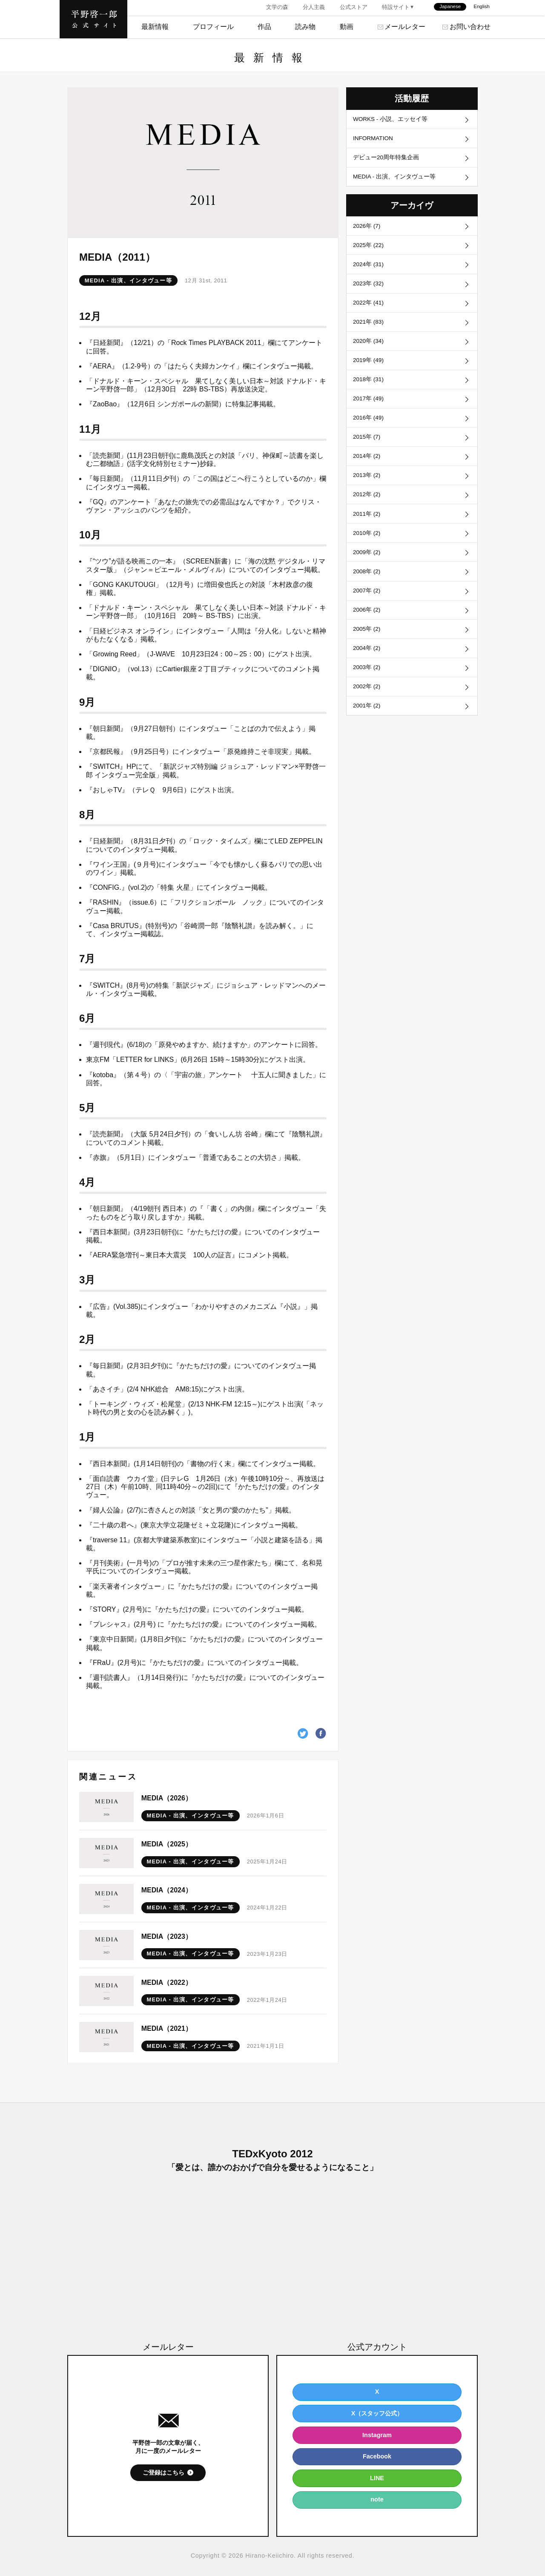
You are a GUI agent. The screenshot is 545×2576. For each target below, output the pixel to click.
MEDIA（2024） (166, 1890)
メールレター (404, 26)
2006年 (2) (367, 638)
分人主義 (314, 7)
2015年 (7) (367, 454)
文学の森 (277, 7)
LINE (377, 2478)
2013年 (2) (367, 495)
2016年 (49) (369, 434)
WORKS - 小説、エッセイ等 (391, 119)
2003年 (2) (367, 699)
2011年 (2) (367, 536)
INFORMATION (374, 140)
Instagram (377, 2435)
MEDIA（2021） (166, 2028)
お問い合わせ (470, 26)
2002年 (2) (367, 719)
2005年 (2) (367, 658)
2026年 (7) (367, 230)
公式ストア (353, 7)
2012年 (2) (367, 515)
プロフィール (213, 26)
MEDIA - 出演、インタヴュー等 (128, 280)
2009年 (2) (367, 577)
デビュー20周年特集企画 (386, 160)
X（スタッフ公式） (377, 2413)
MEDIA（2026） (166, 1798)
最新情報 (155, 26)
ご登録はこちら (163, 2472)
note (376, 2499)
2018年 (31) (369, 394)
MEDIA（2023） (166, 1936)
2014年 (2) (367, 475)
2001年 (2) (367, 739)
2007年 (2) (367, 617)
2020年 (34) (369, 353)
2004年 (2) (367, 679)
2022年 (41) (369, 312)
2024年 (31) (369, 271)
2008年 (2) (367, 597)
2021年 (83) (369, 332)
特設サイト (396, 7)
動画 (346, 26)
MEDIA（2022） (166, 1982)
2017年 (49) (369, 414)
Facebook (377, 2456)
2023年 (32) (369, 292)
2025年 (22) (369, 251)
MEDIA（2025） (166, 1844)
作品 (264, 26)
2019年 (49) (369, 373)
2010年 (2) (367, 556)
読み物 (305, 26)
